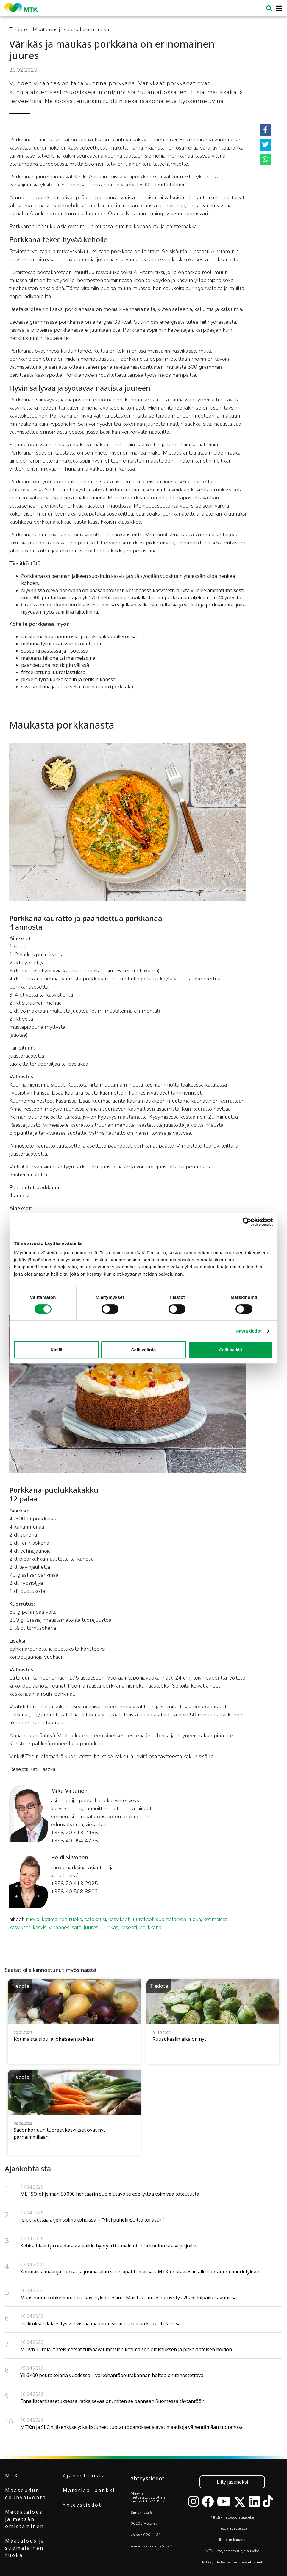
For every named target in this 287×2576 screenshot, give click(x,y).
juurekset (143, 1919)
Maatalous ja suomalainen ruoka (25, 2548)
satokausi (95, 1919)
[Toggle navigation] (277, 8)
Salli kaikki (230, 1349)
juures (91, 1927)
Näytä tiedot (249, 1330)
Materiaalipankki (89, 2490)
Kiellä (56, 1349)
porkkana (150, 1927)
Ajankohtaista (84, 2475)
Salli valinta (143, 1349)
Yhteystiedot (82, 2505)
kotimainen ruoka (62, 1919)
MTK (11, 2475)
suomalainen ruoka (178, 1919)
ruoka (32, 1919)
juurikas (109, 1927)
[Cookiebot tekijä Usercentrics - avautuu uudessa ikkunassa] (247, 1221)
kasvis (39, 1927)
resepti (129, 1927)
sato (77, 1927)
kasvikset (119, 1919)
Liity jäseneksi (232, 2482)
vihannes (59, 1927)
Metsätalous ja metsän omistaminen (24, 2519)
